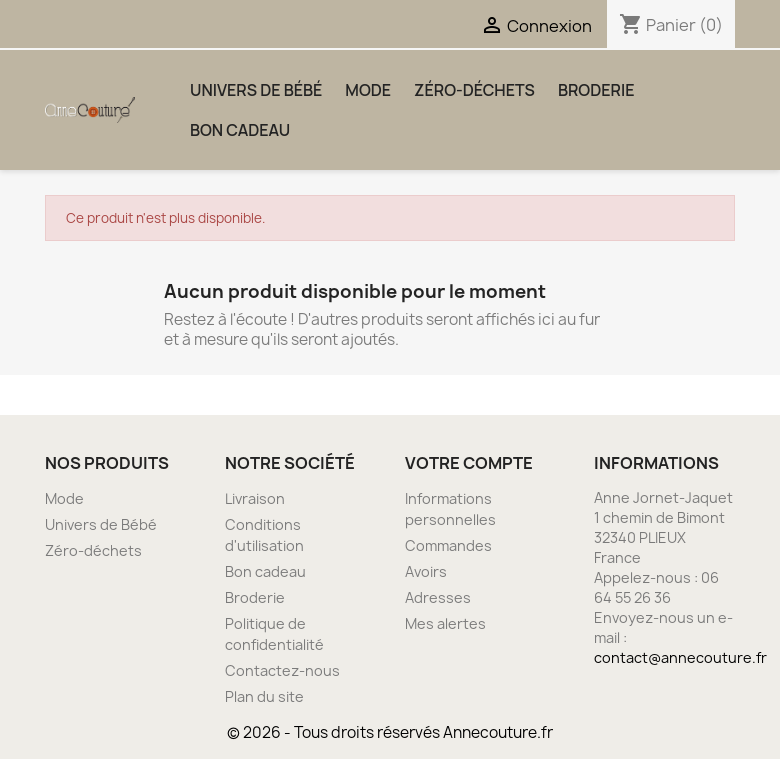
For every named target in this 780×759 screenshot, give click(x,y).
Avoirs (426, 571)
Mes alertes (445, 623)
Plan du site (264, 696)
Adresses (438, 597)
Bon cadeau (240, 130)
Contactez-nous (282, 670)
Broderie (596, 90)
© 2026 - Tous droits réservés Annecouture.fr (390, 732)
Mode (368, 90)
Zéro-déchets (474, 90)
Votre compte (469, 463)
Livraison (255, 498)
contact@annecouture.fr (680, 657)
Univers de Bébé (256, 90)
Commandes (448, 545)
